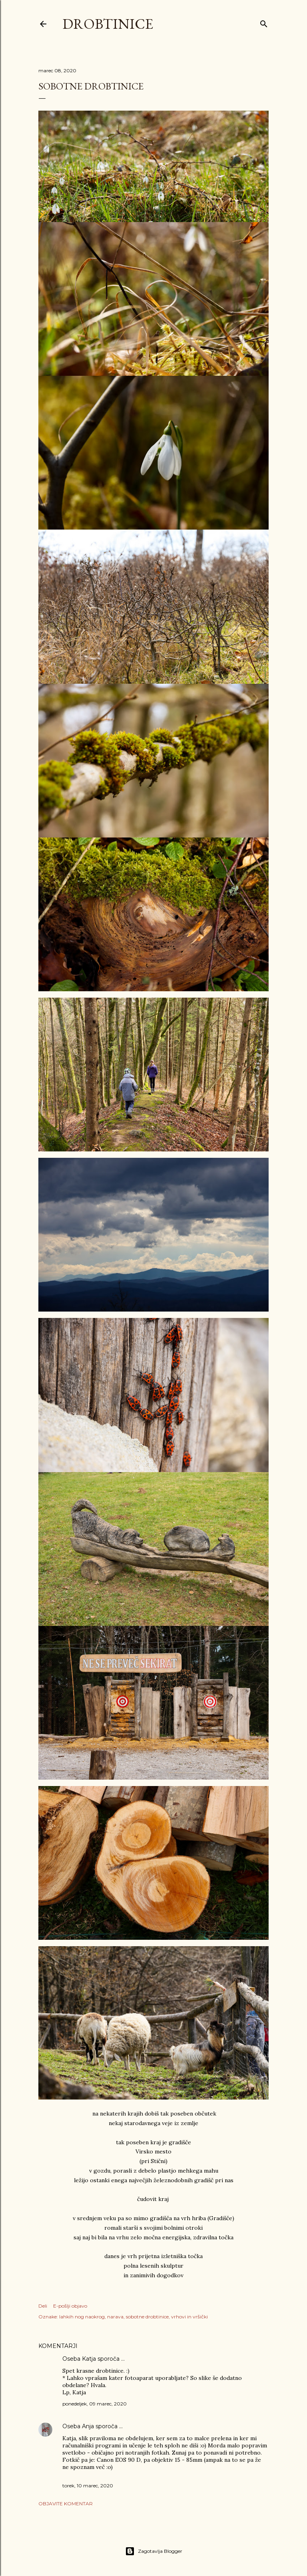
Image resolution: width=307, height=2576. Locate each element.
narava (115, 2317)
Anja (88, 2426)
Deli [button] (42, 2306)
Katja (89, 2358)
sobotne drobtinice (147, 2317)
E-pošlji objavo (70, 2306)
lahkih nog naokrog (82, 2317)
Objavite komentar (65, 2504)
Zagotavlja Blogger (153, 2551)
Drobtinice (107, 23)
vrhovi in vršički (189, 2317)
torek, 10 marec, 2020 (87, 2486)
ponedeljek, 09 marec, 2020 (94, 2404)
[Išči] (264, 22)
